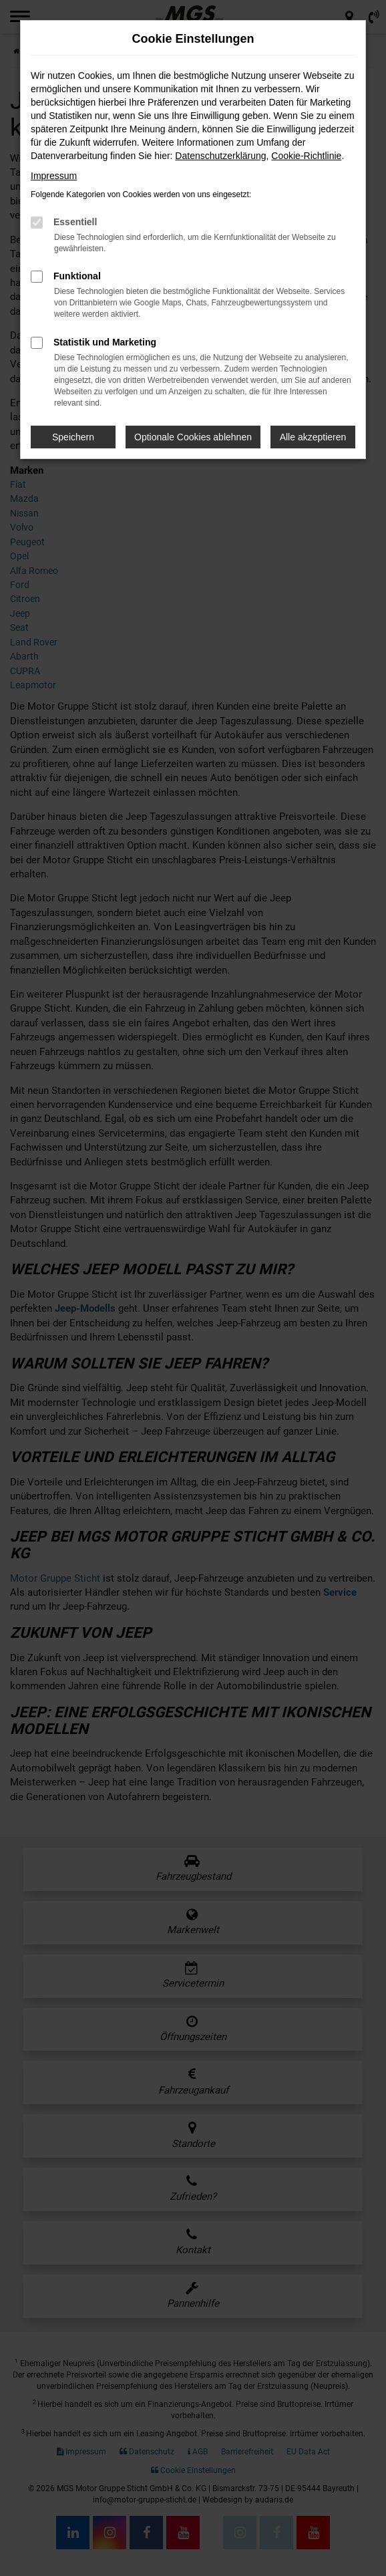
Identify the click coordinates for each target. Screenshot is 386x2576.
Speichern (73, 437)
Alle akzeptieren (313, 437)
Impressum (54, 175)
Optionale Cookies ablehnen (193, 437)
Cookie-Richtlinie (306, 155)
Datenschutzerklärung (220, 155)
